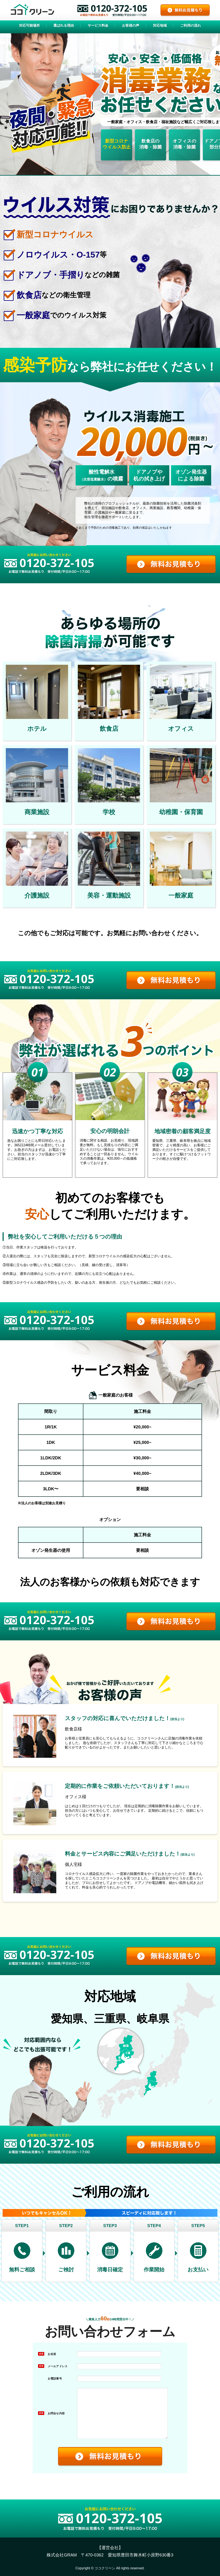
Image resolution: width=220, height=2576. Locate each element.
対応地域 (160, 25)
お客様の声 (130, 25)
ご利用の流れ (190, 25)
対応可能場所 (29, 25)
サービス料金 (98, 25)
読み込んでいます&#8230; (110, 2387)
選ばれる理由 (63, 25)
